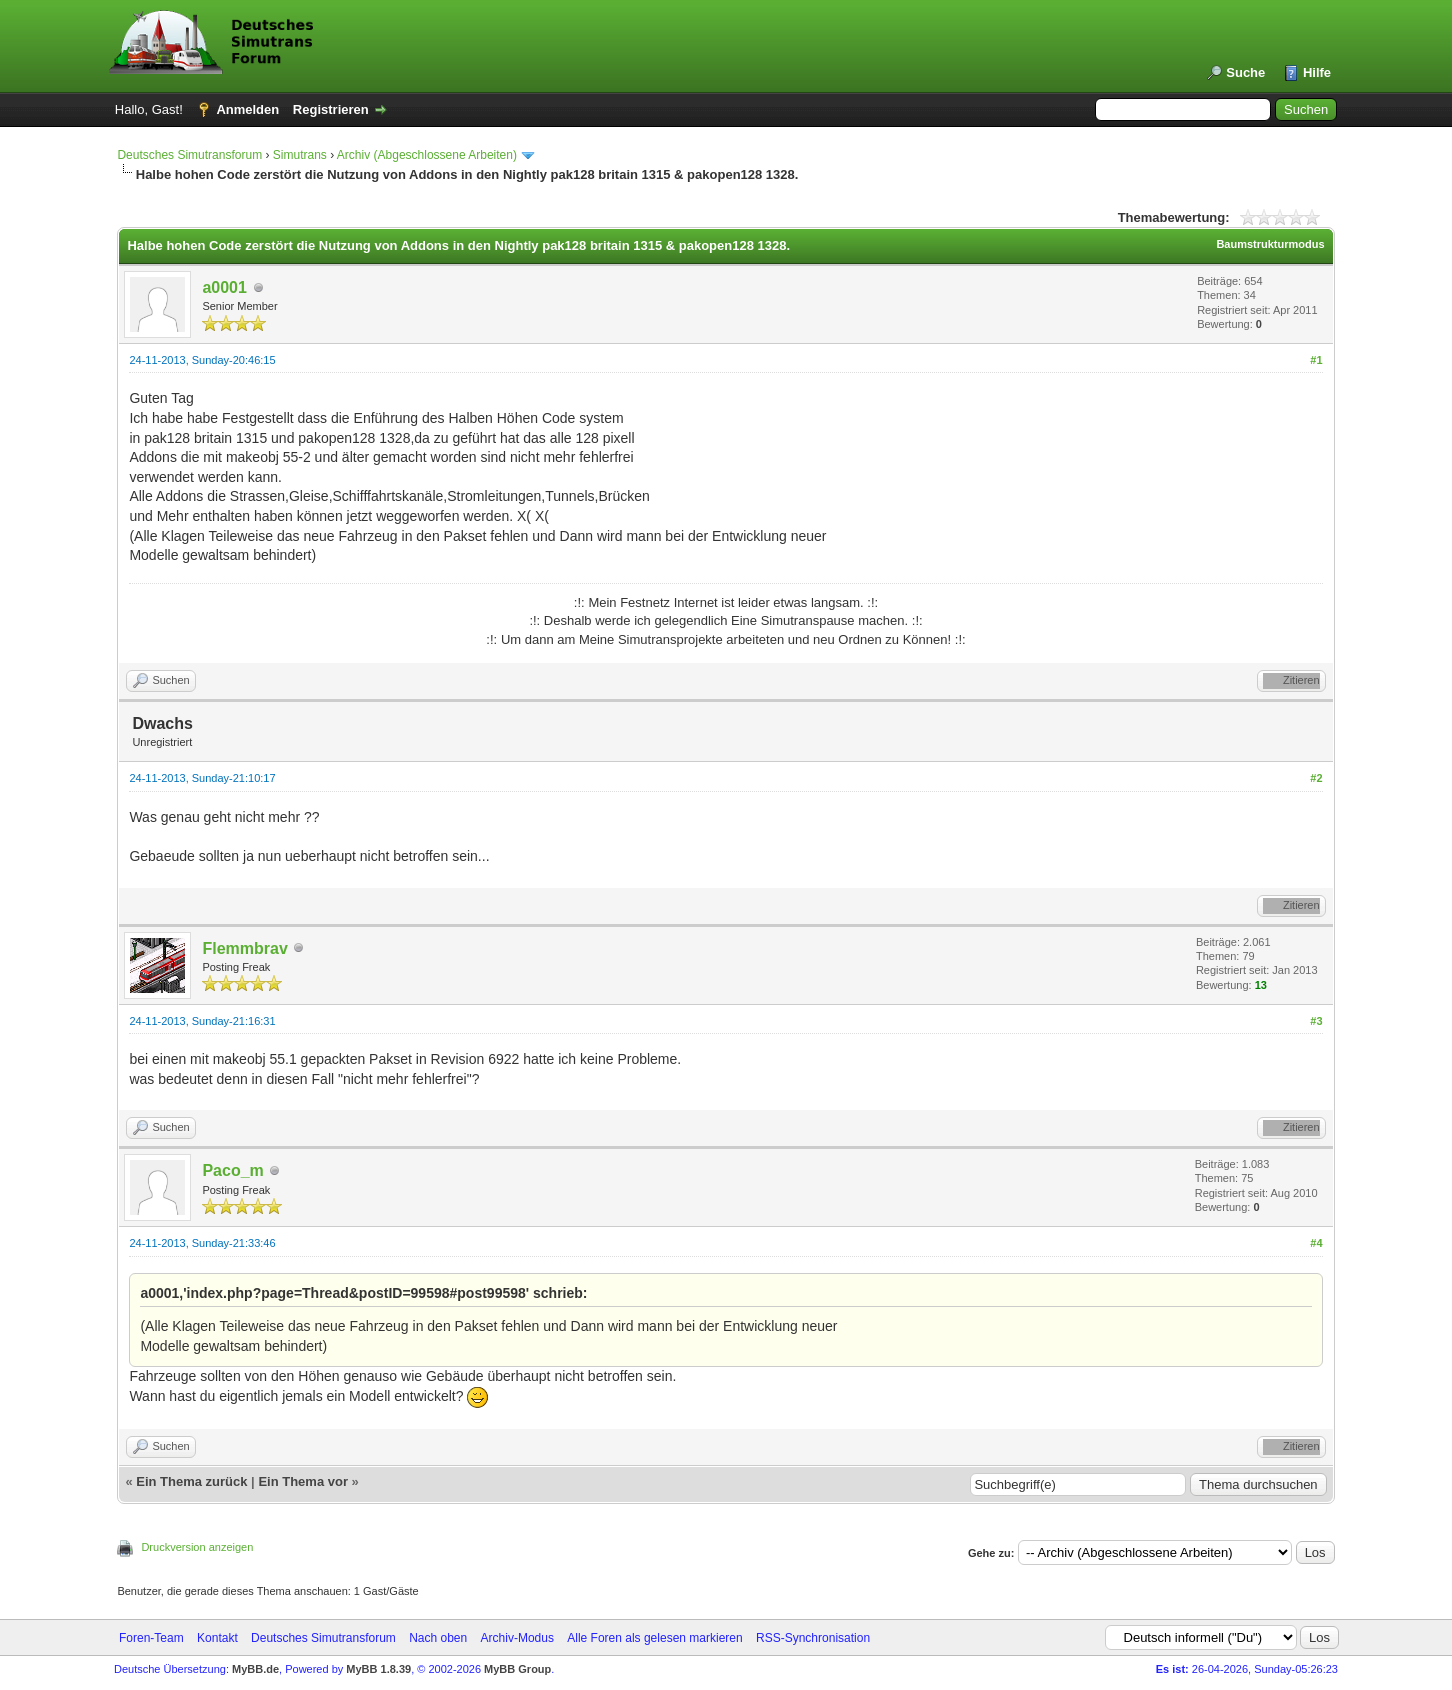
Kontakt (217, 1638)
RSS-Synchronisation (813, 1638)
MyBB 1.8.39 (378, 1669)
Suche (1245, 72)
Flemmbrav (244, 948)
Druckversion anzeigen (197, 1547)
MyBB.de (255, 1669)
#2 (1316, 778)
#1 (1316, 360)
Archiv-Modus (517, 1638)
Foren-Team (151, 1638)
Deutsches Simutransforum (189, 155)
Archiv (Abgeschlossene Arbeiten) (427, 155)
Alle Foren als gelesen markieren (654, 1638)
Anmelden (247, 109)
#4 (1316, 1243)
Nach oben (438, 1638)
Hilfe (1317, 72)
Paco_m (232, 1170)
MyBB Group (517, 1669)
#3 (1316, 1021)
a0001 (224, 287)
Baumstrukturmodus (1270, 244)
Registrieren (331, 109)
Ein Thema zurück (191, 1481)
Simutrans (300, 155)
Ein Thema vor (303, 1481)
